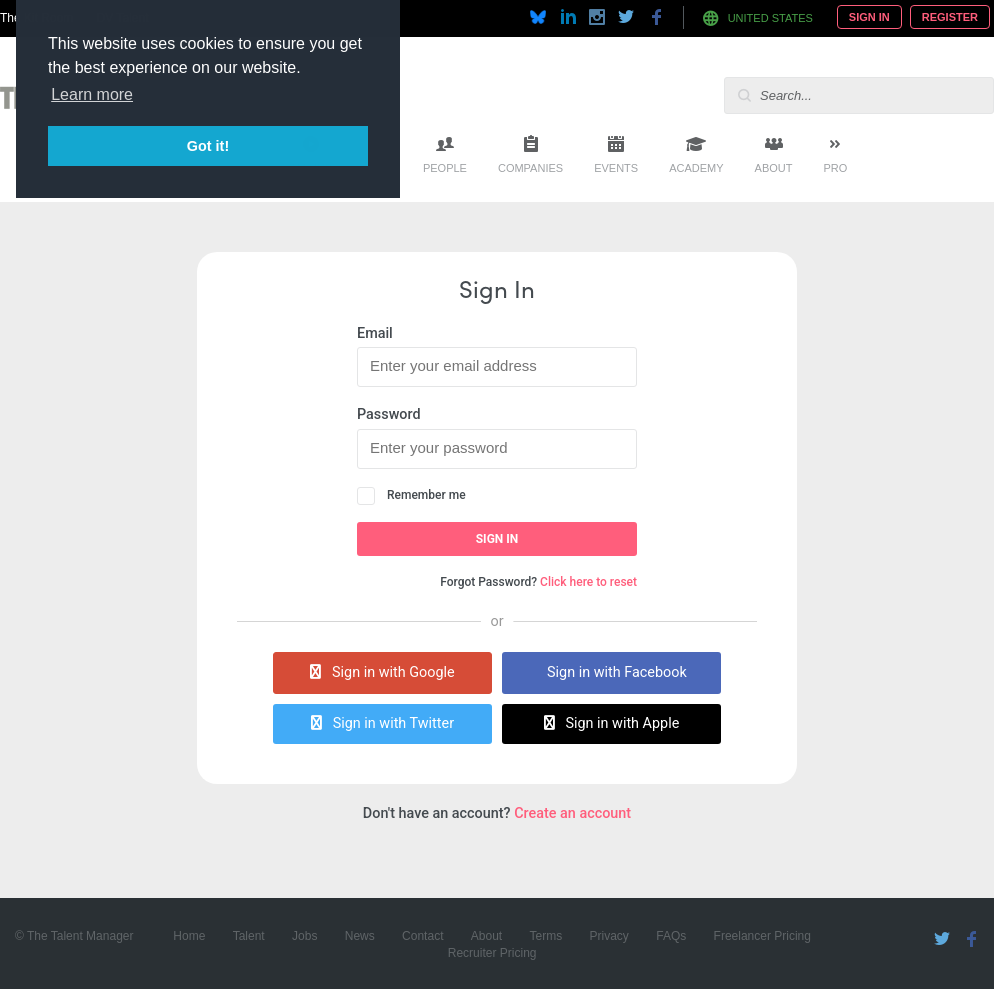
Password (389, 414)
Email (375, 333)
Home (189, 936)
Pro (835, 168)
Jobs (304, 936)
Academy (696, 168)
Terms (546, 936)
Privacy (609, 936)
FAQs (671, 936)
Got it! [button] (208, 146)
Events (616, 168)
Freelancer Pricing (762, 936)
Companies (530, 168)
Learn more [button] (92, 94)
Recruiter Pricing (492, 953)
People (445, 168)
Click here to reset (588, 582)
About (774, 168)
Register (950, 17)
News (360, 936)
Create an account (572, 813)
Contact (422, 936)
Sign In (869, 17)
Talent (249, 936)
